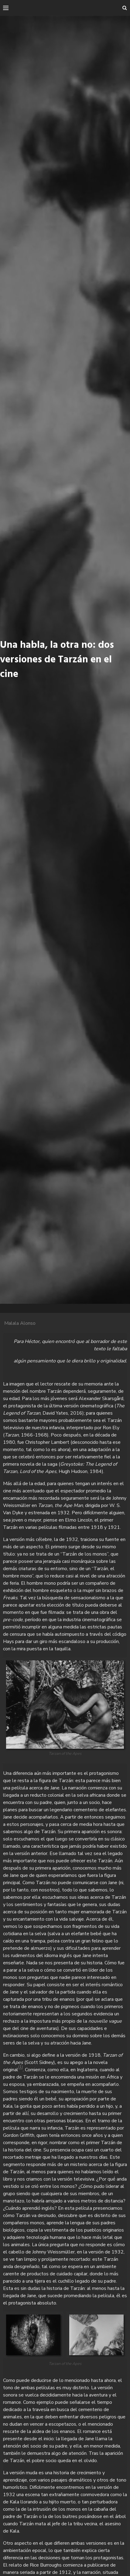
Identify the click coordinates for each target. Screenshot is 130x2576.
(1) (20, 2066)
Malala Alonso (20, 1323)
